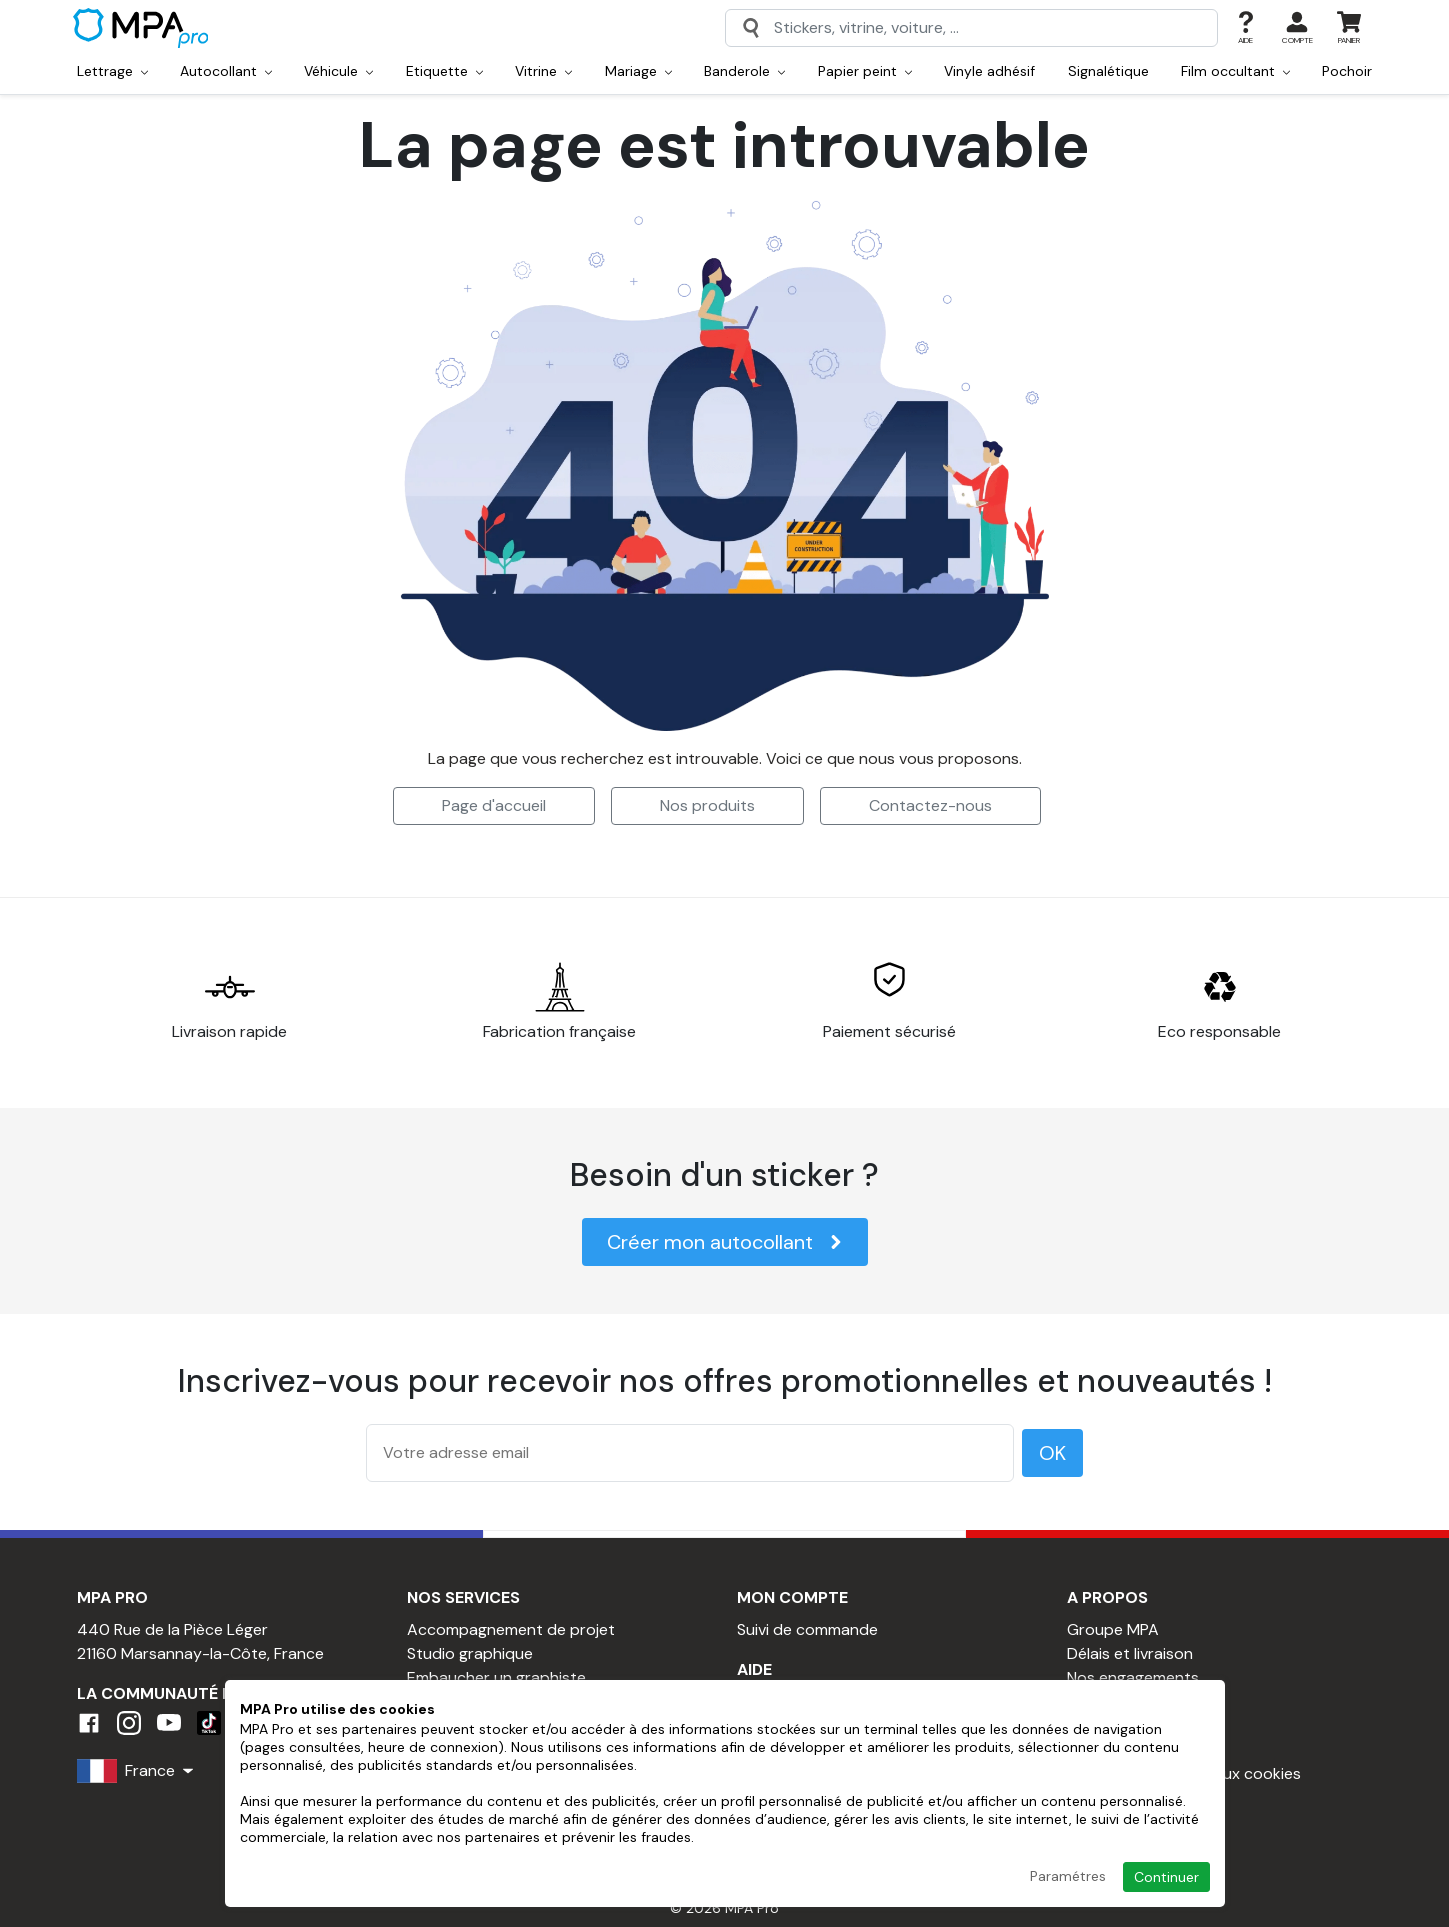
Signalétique (1108, 71)
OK (1052, 1453)
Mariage (638, 71)
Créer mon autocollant (725, 1242)
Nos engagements (1133, 1677)
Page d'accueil (494, 805)
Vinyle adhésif (989, 71)
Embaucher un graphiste (496, 1677)
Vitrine (543, 71)
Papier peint (865, 71)
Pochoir (1347, 71)
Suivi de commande (807, 1629)
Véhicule (338, 71)
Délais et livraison (1130, 1653)
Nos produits (707, 805)
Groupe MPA (1113, 1629)
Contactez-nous (930, 805)
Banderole (744, 71)
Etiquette (444, 71)
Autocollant (226, 71)
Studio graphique (470, 1653)
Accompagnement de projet (511, 1629)
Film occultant (1235, 71)
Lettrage (112, 71)
